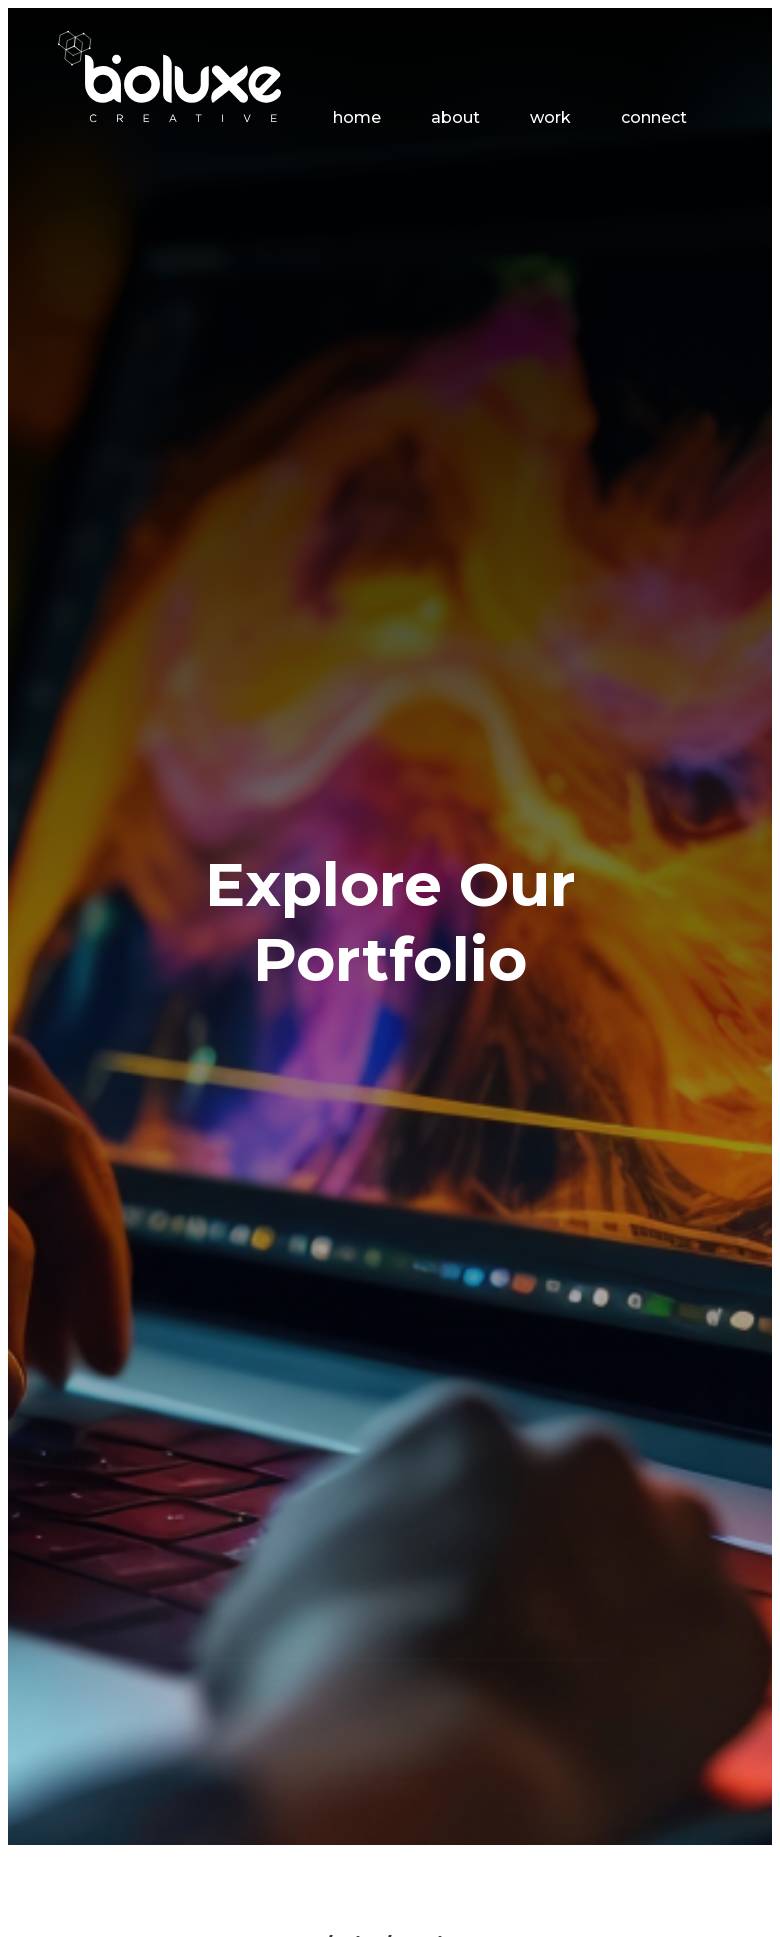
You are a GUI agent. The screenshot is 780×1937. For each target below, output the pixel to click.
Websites (404, 1362)
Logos (262, 1362)
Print (676, 1362)
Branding (120, 1362)
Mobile (550, 1362)
